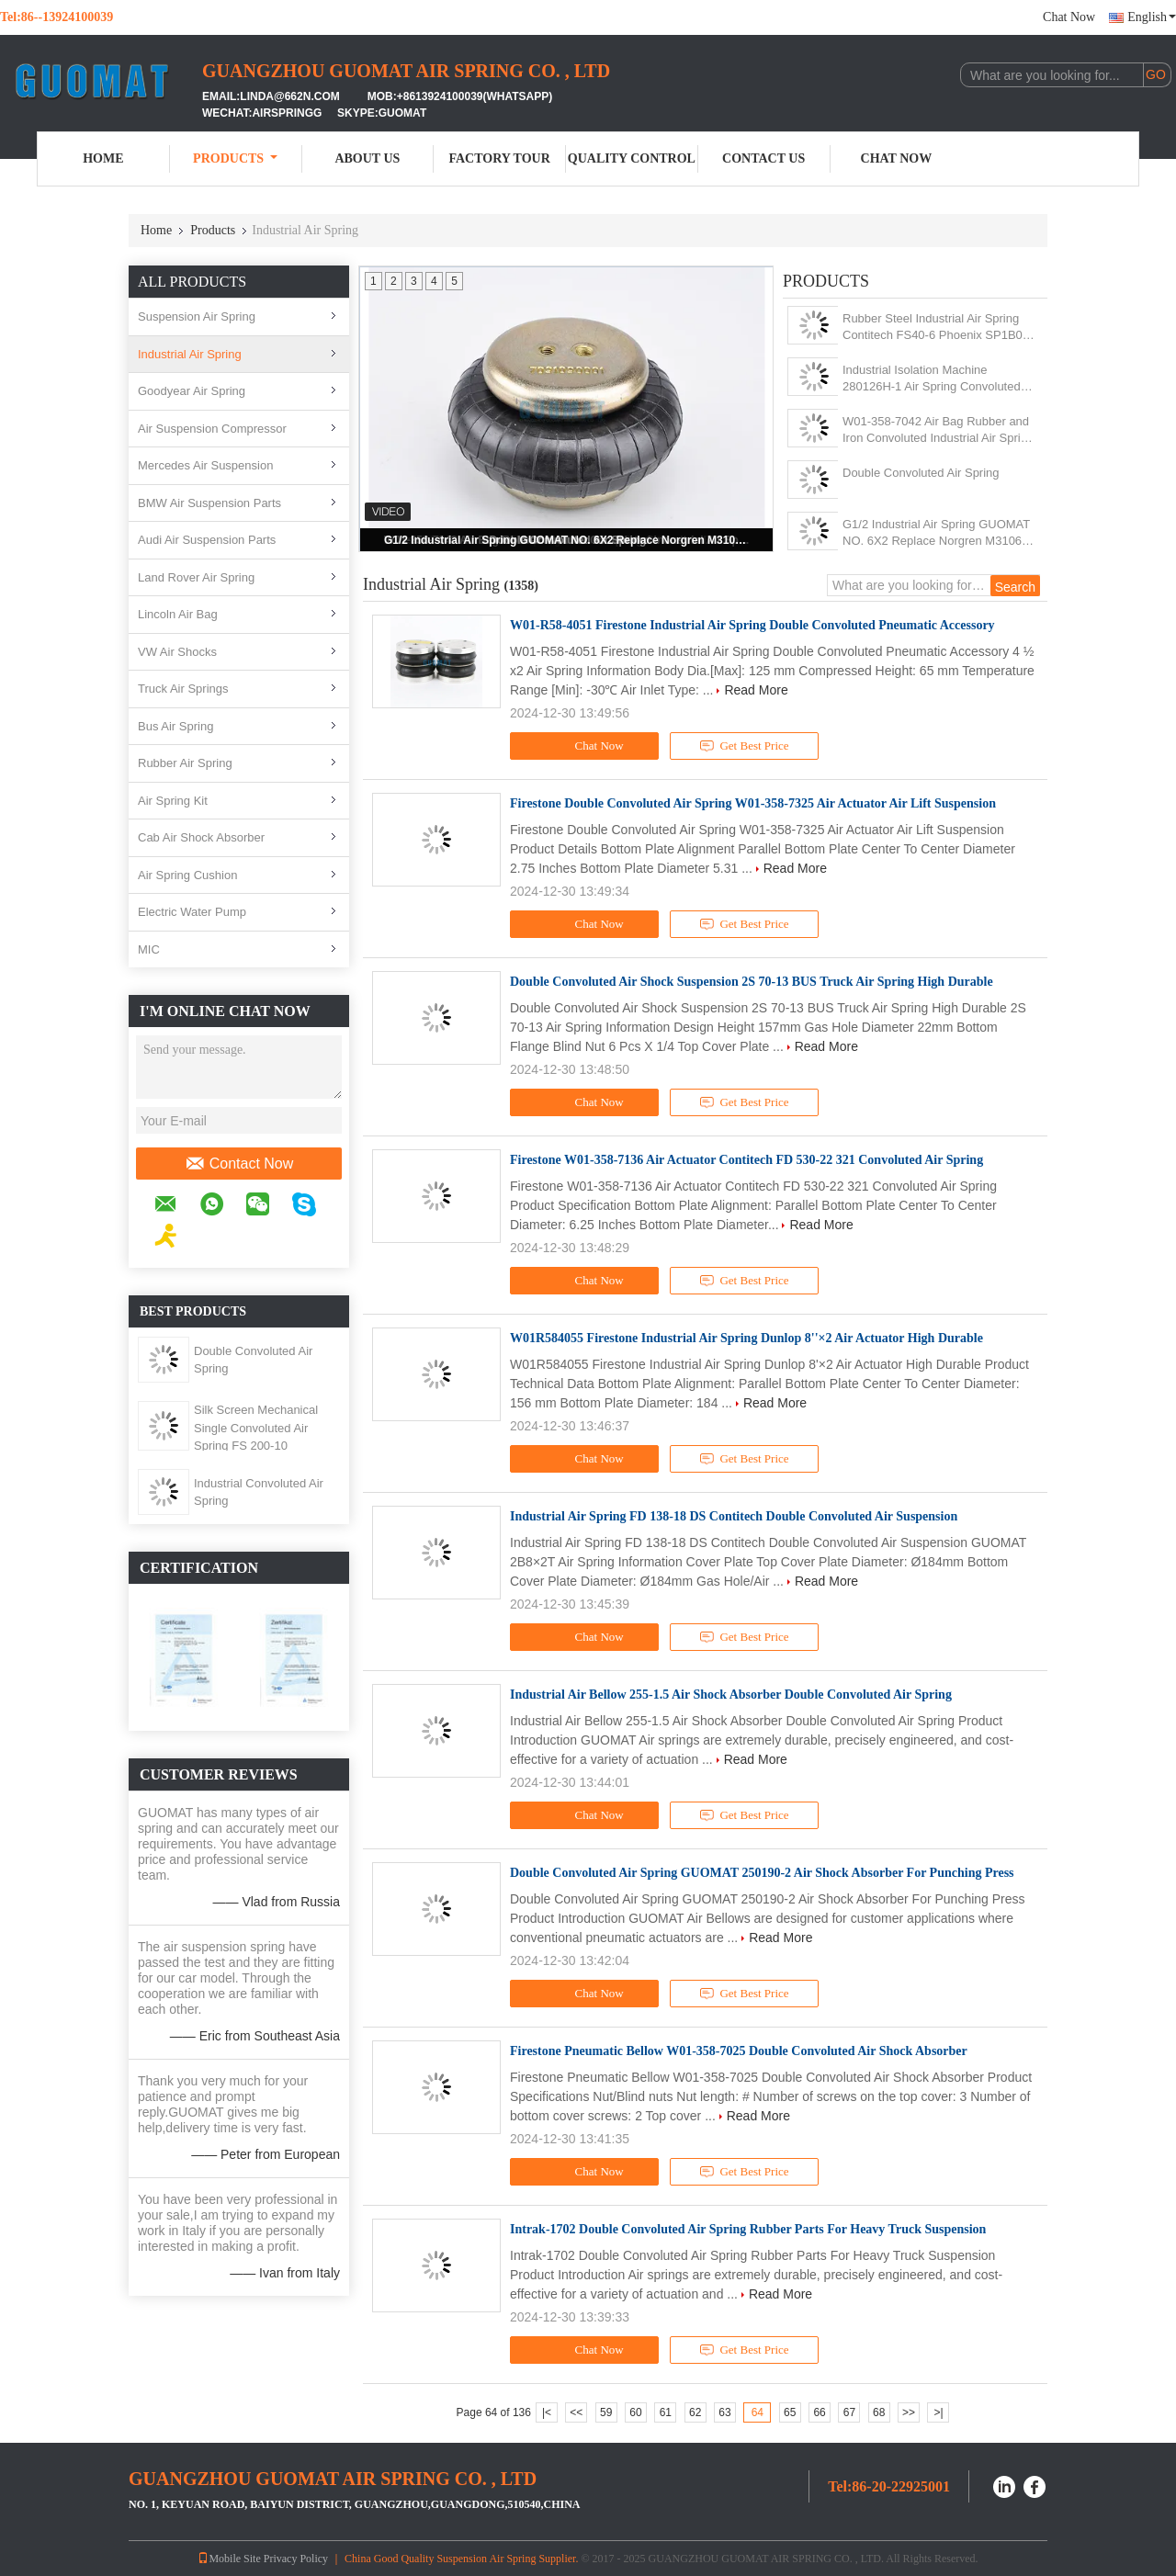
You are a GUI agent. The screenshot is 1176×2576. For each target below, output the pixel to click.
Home (103, 158)
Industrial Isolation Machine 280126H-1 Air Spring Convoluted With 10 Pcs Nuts (931, 379)
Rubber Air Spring (185, 763)
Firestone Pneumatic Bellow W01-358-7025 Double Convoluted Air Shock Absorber (738, 2051)
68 (879, 2412)
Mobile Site (229, 2558)
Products (235, 158)
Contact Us (763, 158)
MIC (149, 949)
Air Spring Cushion (187, 875)
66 (819, 2412)
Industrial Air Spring (190, 354)
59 (606, 2412)
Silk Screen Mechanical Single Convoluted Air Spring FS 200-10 (256, 1427)
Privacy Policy (296, 2558)
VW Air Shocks (177, 652)
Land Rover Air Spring (196, 577)
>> (908, 2412)
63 (724, 2412)
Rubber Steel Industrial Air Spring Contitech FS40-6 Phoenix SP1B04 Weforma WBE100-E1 (935, 327)
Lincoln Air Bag (178, 614)
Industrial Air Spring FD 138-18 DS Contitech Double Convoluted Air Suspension (733, 1516)
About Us (367, 158)
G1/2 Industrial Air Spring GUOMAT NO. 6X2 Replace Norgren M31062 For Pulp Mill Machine (568, 540)
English (1151, 17)
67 (849, 2412)
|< (546, 2412)
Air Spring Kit (173, 801)
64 (757, 2412)
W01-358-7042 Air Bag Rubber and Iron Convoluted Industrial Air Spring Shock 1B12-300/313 (938, 430)
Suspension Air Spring (196, 316)
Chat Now (1069, 17)
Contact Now (239, 1164)
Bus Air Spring (175, 726)
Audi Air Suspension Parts (207, 540)
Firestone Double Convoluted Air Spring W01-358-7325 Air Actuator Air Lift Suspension (753, 803)
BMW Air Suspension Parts (209, 503)
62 (695, 2412)
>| (938, 2412)
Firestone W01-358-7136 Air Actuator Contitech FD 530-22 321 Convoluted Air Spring (746, 1160)
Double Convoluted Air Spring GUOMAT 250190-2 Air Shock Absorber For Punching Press (762, 1873)
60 (635, 2412)
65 (790, 2412)
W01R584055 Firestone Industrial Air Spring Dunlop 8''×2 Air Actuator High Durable (746, 1338)
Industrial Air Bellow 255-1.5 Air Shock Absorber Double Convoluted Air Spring (731, 1694)
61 (666, 2412)
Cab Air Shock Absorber (201, 837)
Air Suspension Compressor (212, 428)
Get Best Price (744, 746)
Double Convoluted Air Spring (921, 473)
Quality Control (631, 158)
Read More (755, 690)
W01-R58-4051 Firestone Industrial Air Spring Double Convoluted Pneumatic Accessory (752, 625)
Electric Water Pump (192, 912)
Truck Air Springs (183, 688)
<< (576, 2412)
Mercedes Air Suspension (205, 465)
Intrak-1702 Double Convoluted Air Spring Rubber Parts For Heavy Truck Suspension (748, 2229)
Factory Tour (498, 158)
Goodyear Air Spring (191, 391)
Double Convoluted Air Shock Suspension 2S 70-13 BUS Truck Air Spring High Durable (751, 982)
